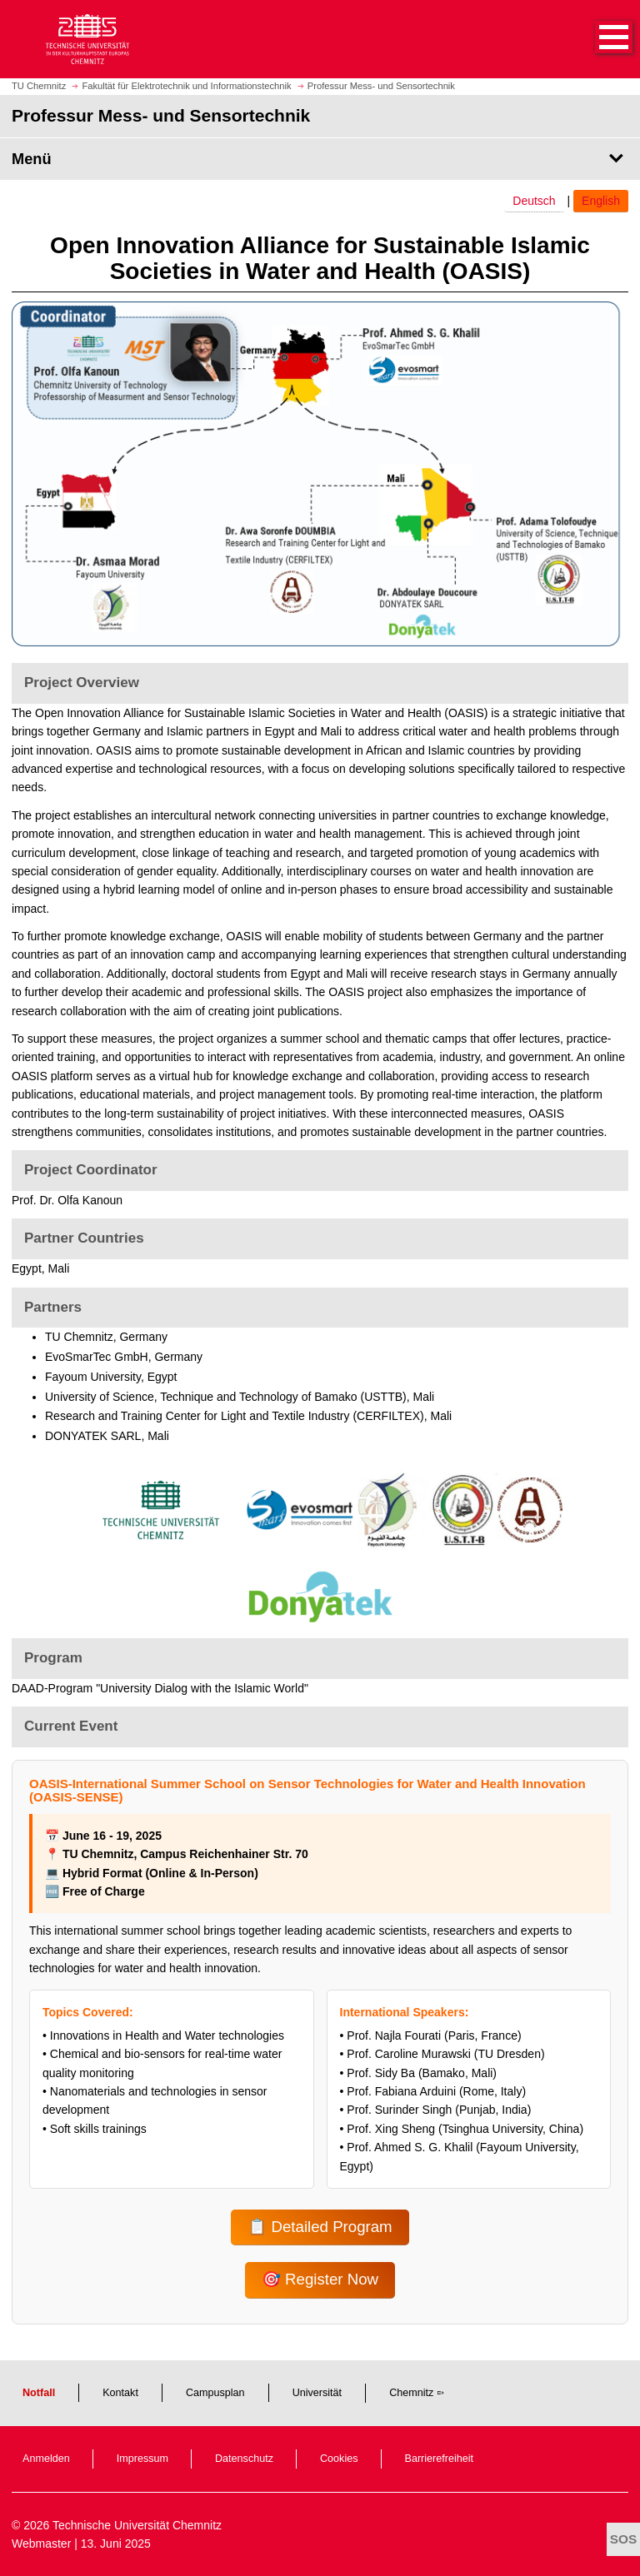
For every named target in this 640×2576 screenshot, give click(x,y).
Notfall (38, 2393)
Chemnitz (411, 2393)
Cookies (339, 2458)
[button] (596, 39)
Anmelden (46, 2458)
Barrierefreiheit (439, 2458)
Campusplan (215, 2393)
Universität (317, 2393)
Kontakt (120, 2393)
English (601, 200)
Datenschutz (244, 2458)
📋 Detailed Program (320, 2226)
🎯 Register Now (320, 2279)
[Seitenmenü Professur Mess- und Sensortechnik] (320, 159)
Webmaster (41, 2543)
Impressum (142, 2458)
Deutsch (533, 200)
